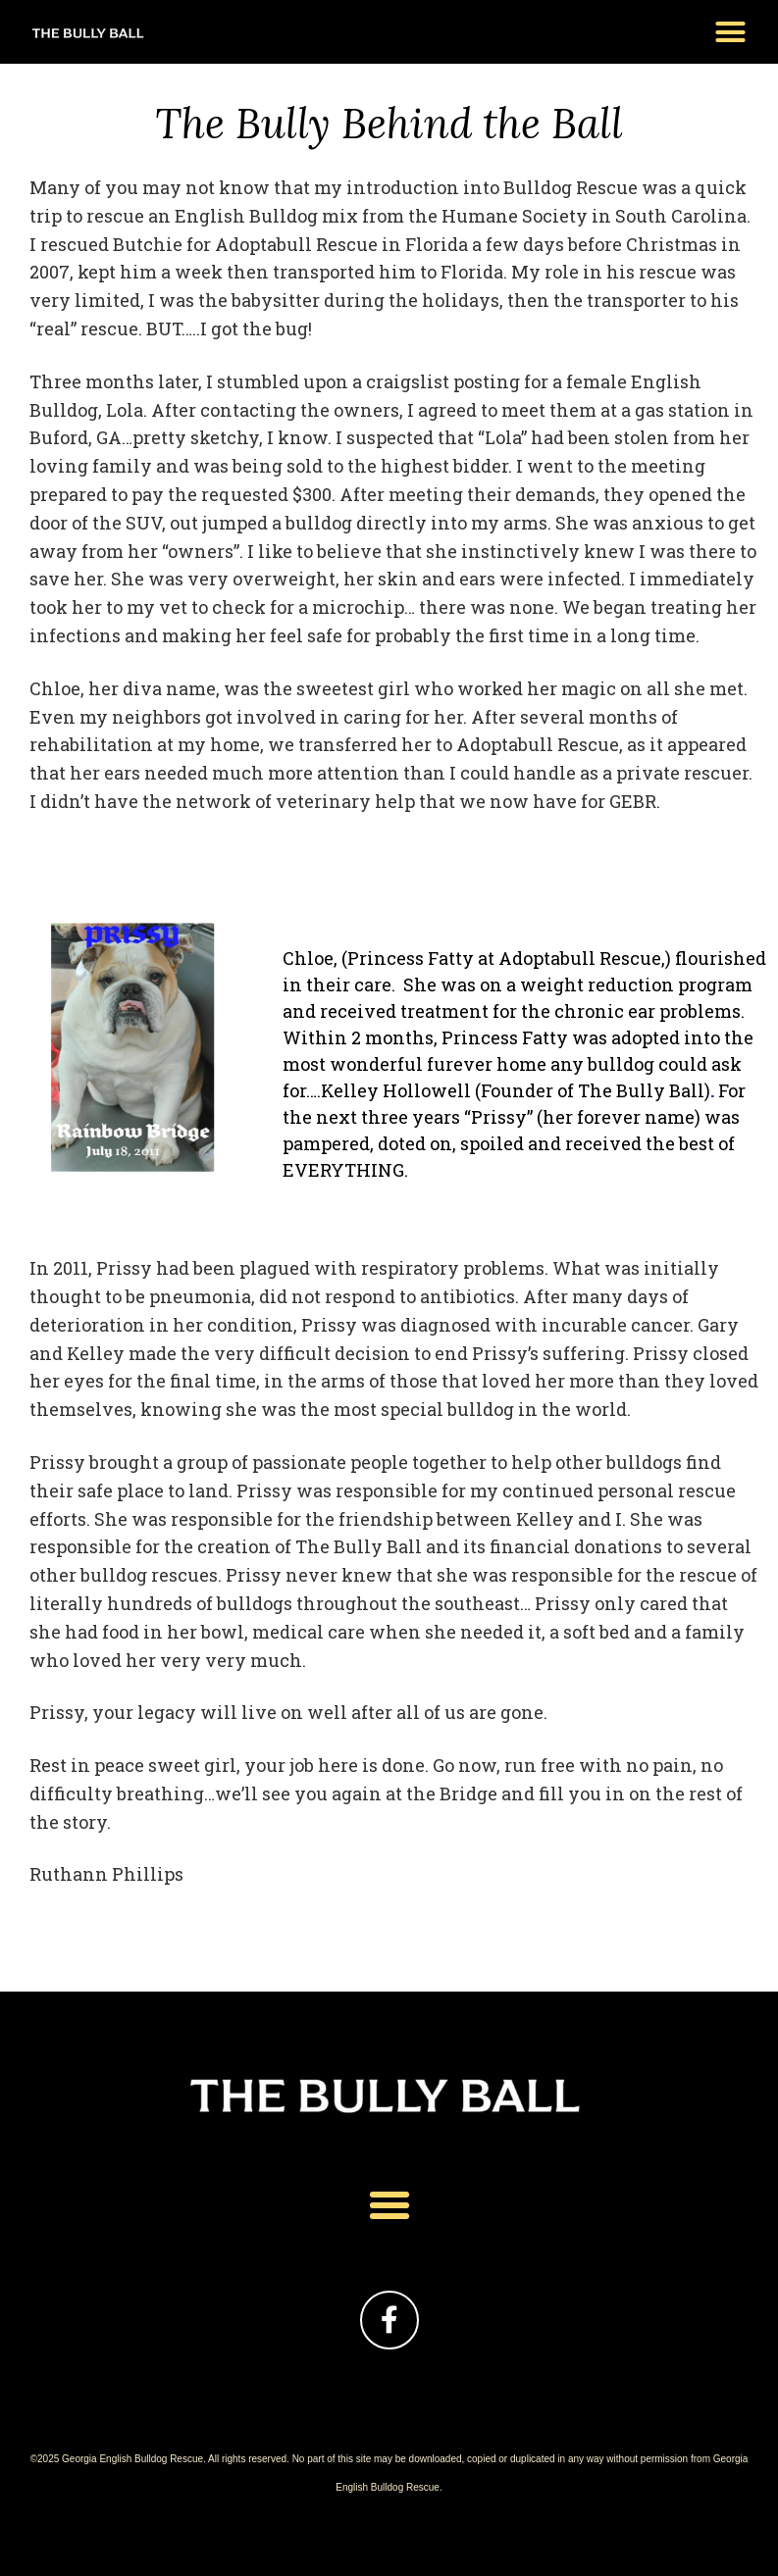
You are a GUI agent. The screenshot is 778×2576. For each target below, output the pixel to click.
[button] (730, 32)
